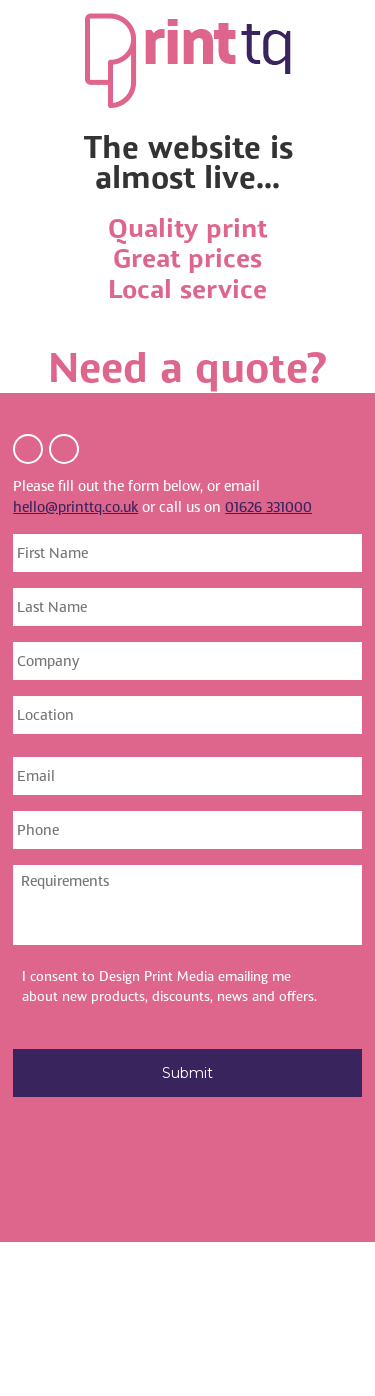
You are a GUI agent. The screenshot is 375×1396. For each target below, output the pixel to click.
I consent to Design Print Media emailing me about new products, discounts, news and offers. (169, 986)
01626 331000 (268, 507)
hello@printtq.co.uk (75, 507)
